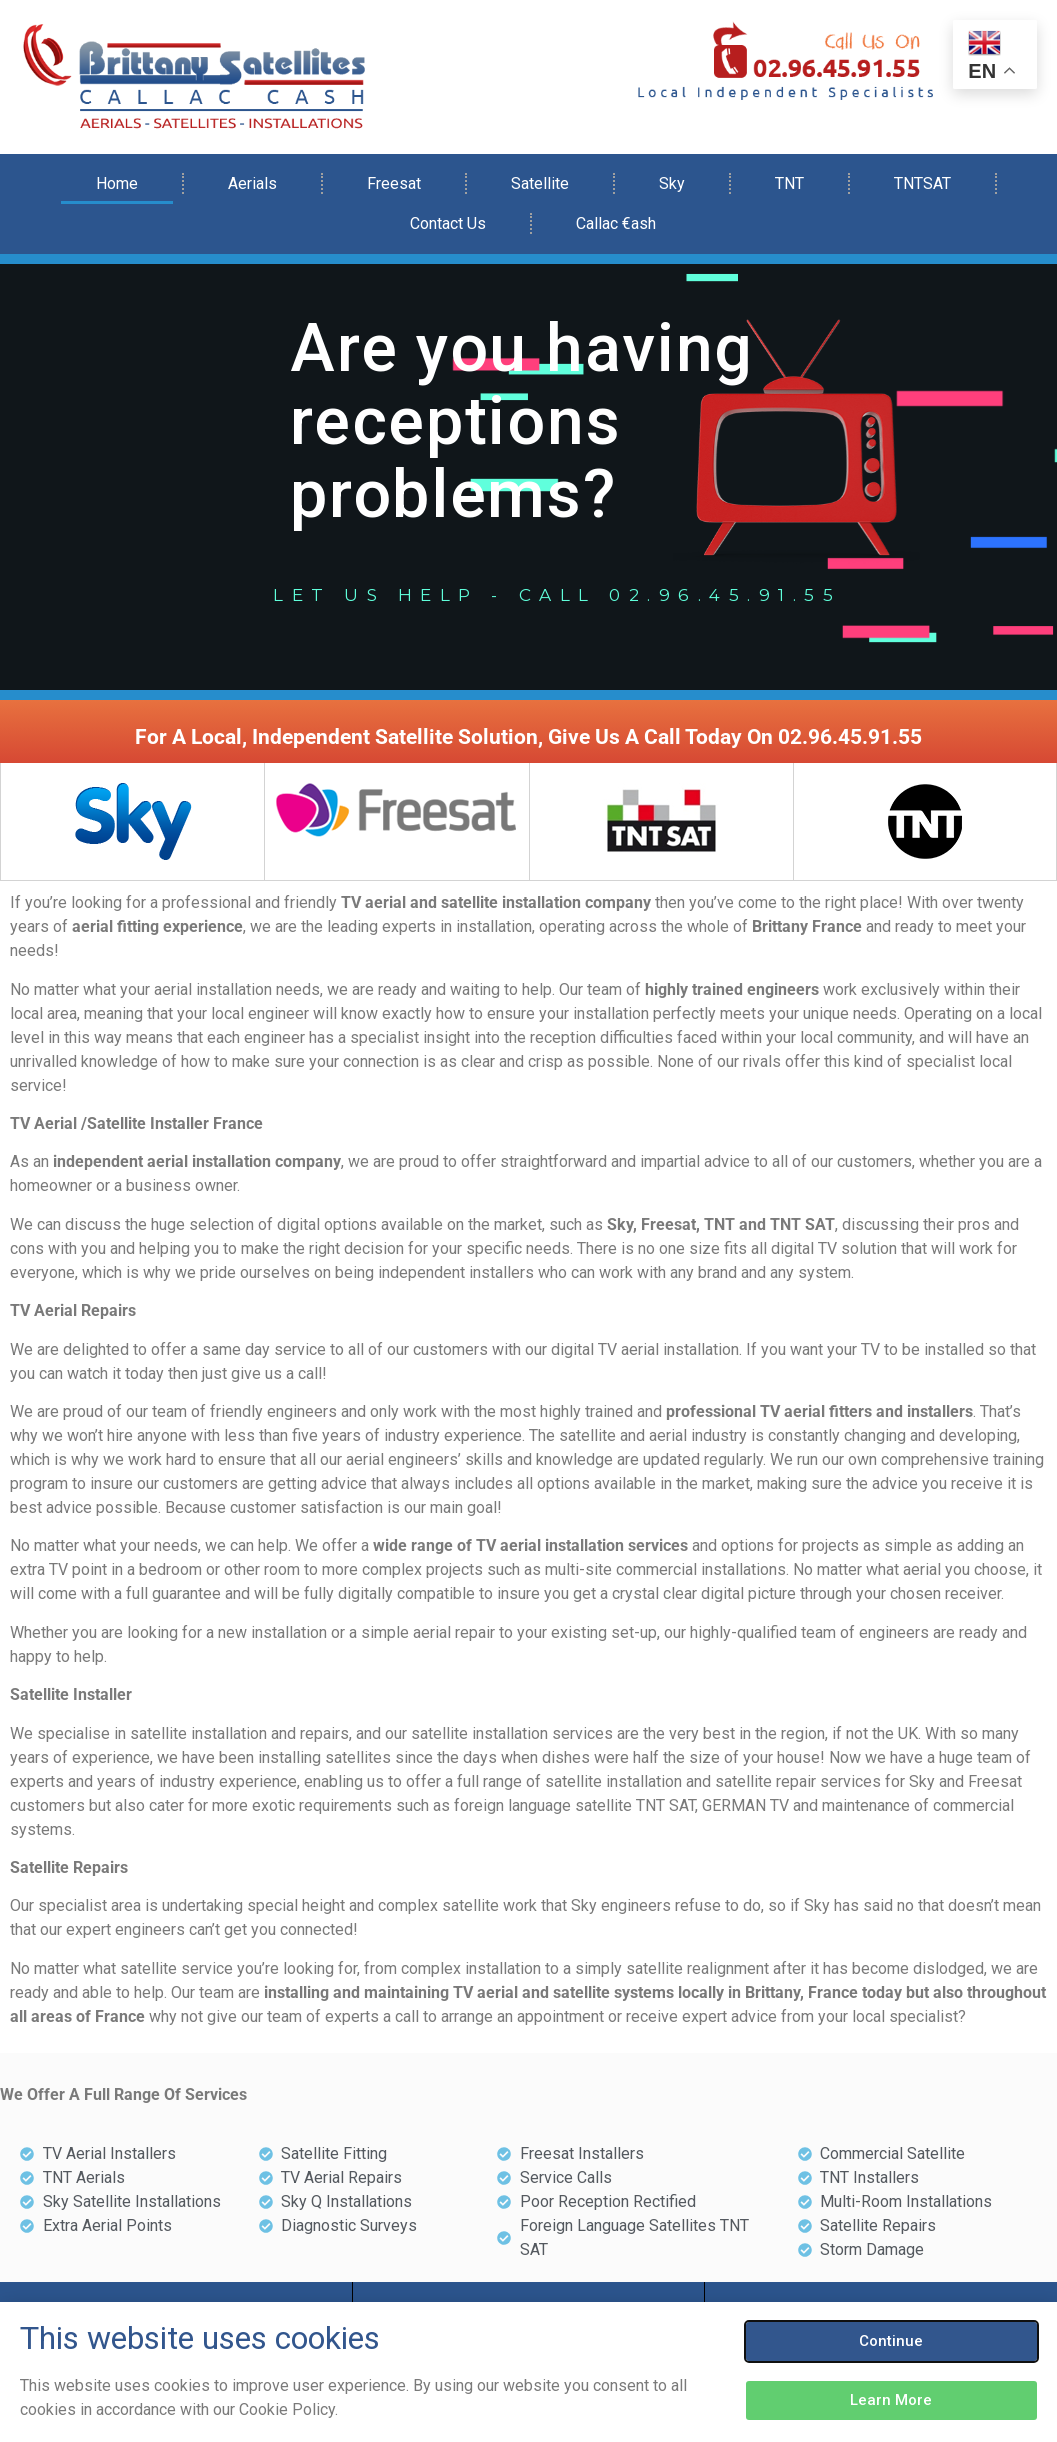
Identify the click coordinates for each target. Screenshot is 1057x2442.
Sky (672, 183)
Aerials (252, 183)
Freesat (394, 183)
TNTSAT (922, 183)
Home (117, 183)
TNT (789, 183)
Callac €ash (616, 223)
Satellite (540, 183)
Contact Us (448, 223)
